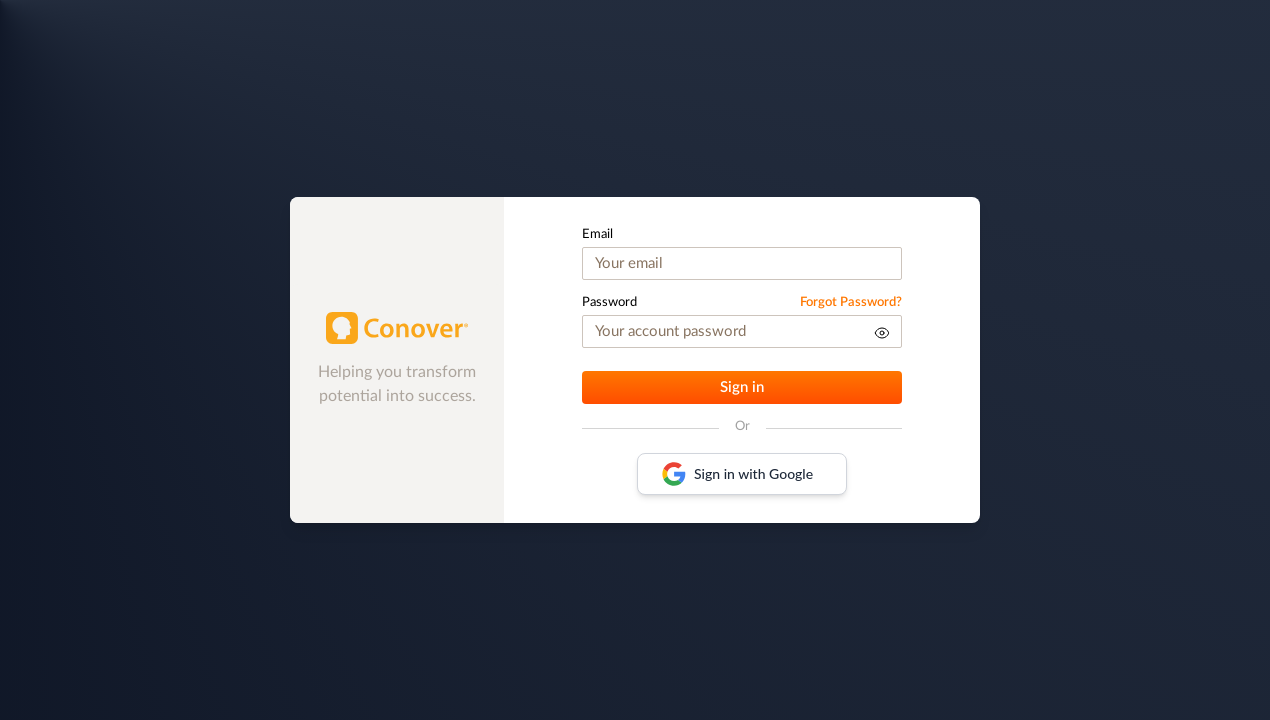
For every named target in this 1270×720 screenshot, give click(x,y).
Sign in (742, 387)
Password (609, 302)
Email (597, 234)
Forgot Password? (851, 302)
